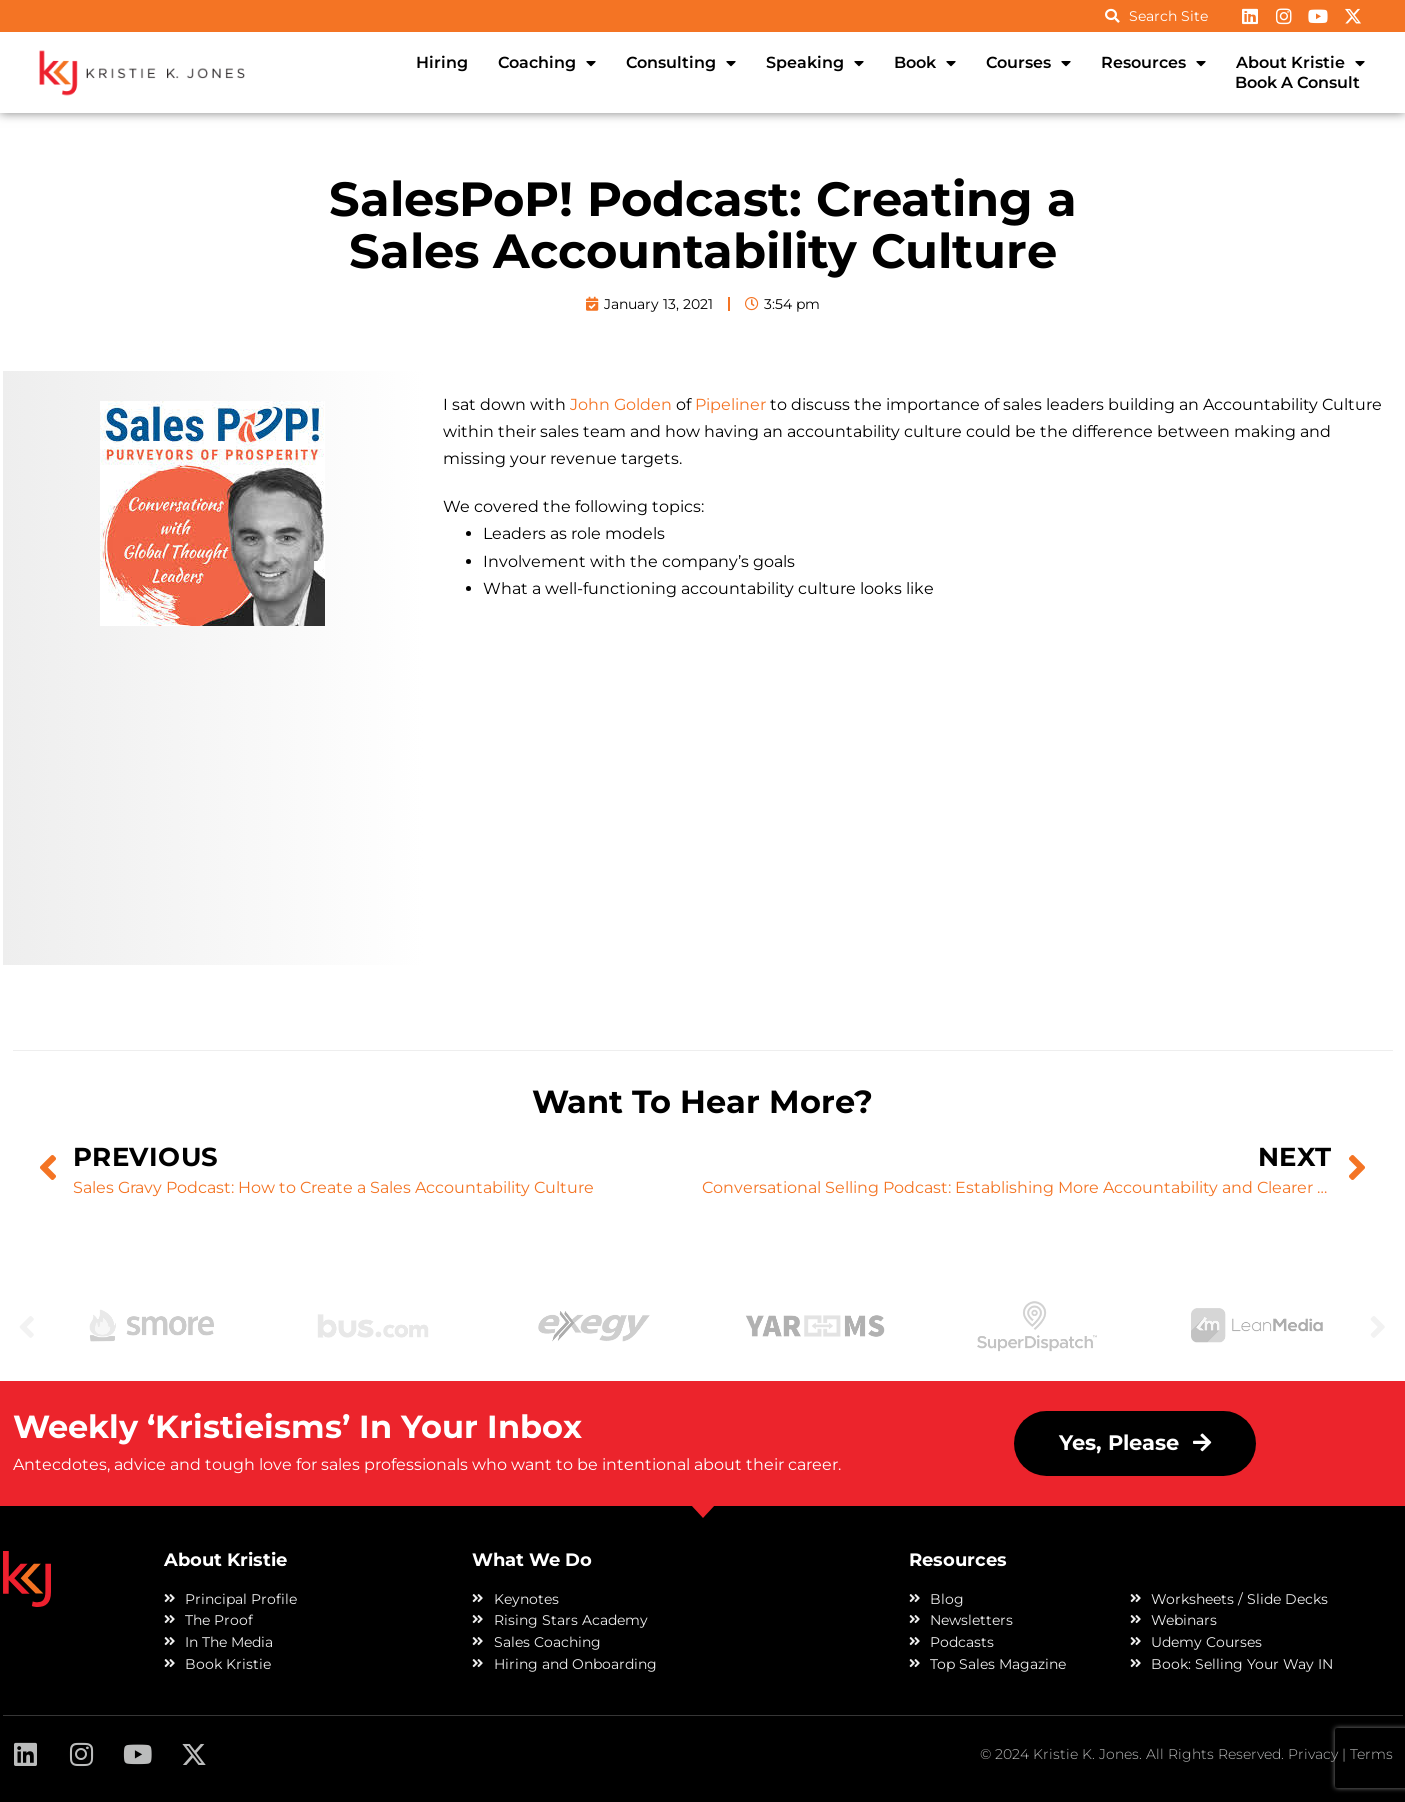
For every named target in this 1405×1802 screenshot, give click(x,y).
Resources (1153, 63)
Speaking (815, 63)
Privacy (1313, 1754)
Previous (27, 1325)
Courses (1028, 63)
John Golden (621, 404)
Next (1378, 1325)
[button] (1135, 1443)
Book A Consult (1297, 82)
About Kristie (1300, 63)
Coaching (547, 63)
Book (925, 63)
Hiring (442, 62)
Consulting (681, 63)
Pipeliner (730, 404)
